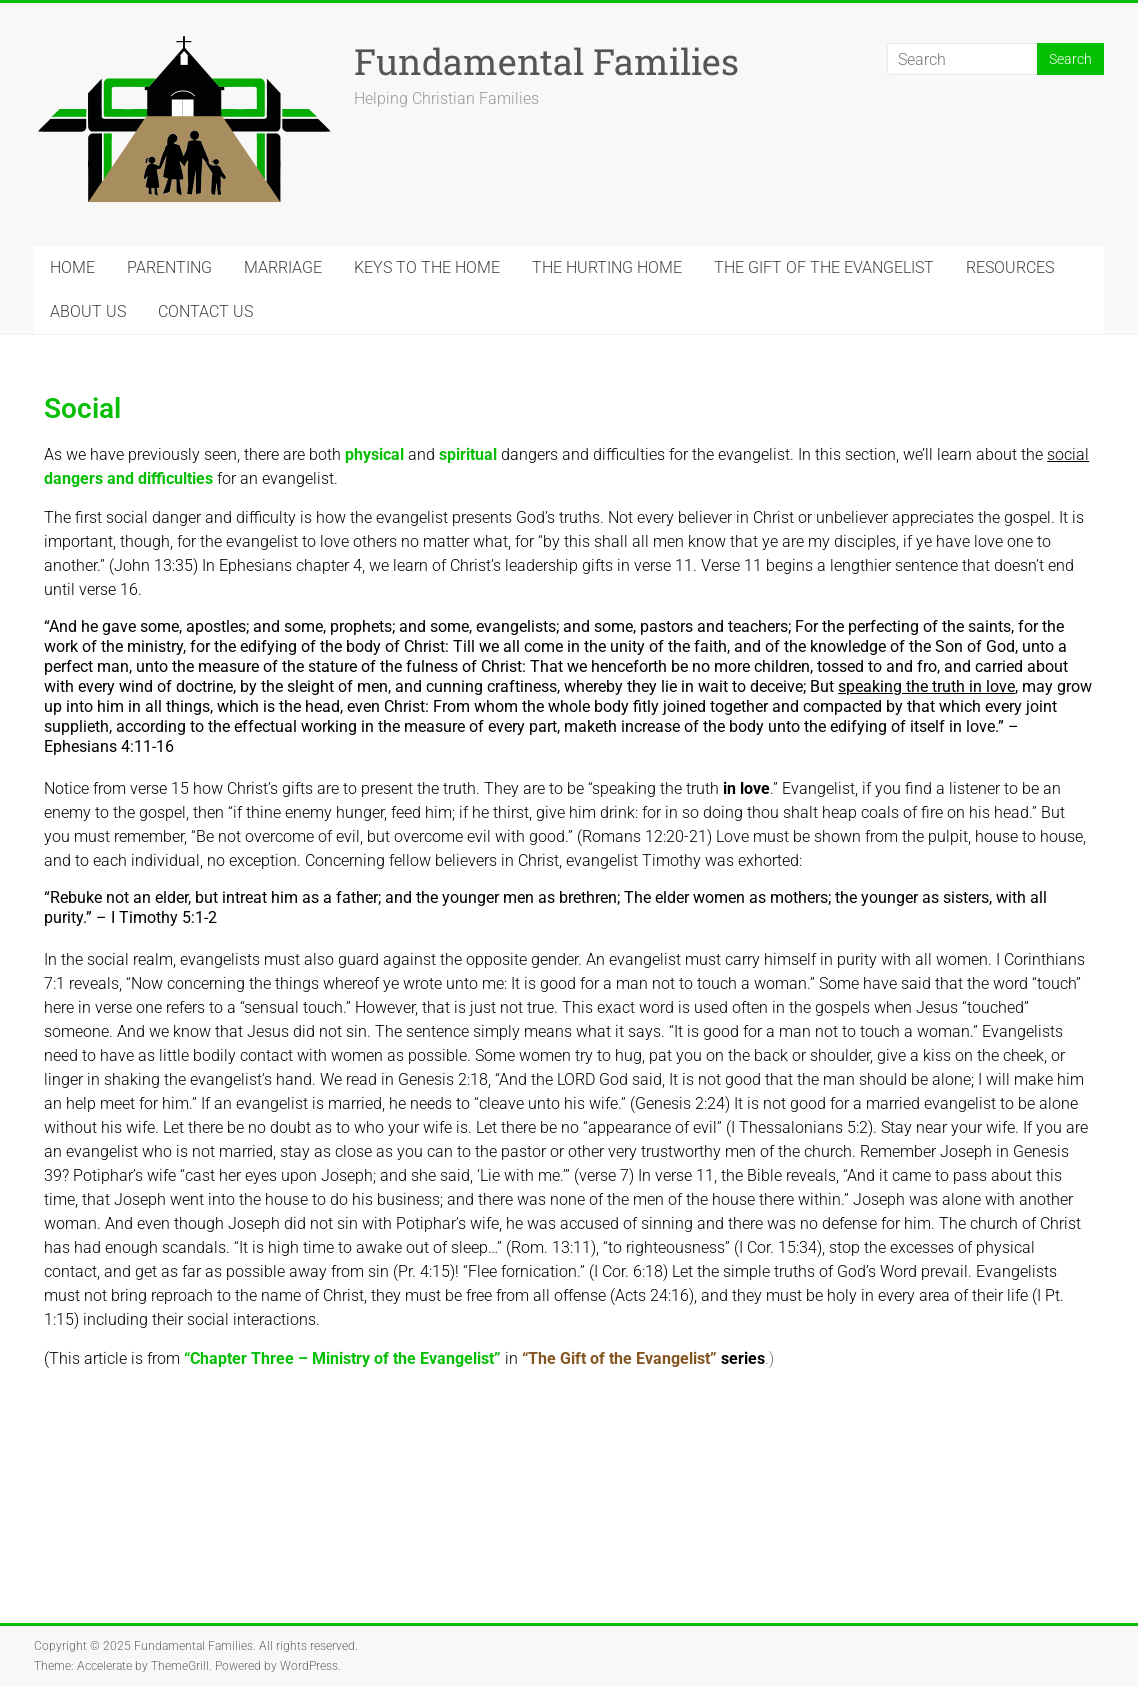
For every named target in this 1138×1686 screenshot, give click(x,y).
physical (374, 454)
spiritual (468, 454)
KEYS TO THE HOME (427, 267)
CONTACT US (205, 311)
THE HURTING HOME (607, 267)
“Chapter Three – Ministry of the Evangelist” (342, 1358)
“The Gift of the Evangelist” (619, 1358)
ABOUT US (88, 311)
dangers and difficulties (128, 478)
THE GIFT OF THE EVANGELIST (824, 267)
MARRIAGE (283, 267)
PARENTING (169, 267)
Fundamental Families (546, 61)
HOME (72, 267)
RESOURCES (1010, 267)
